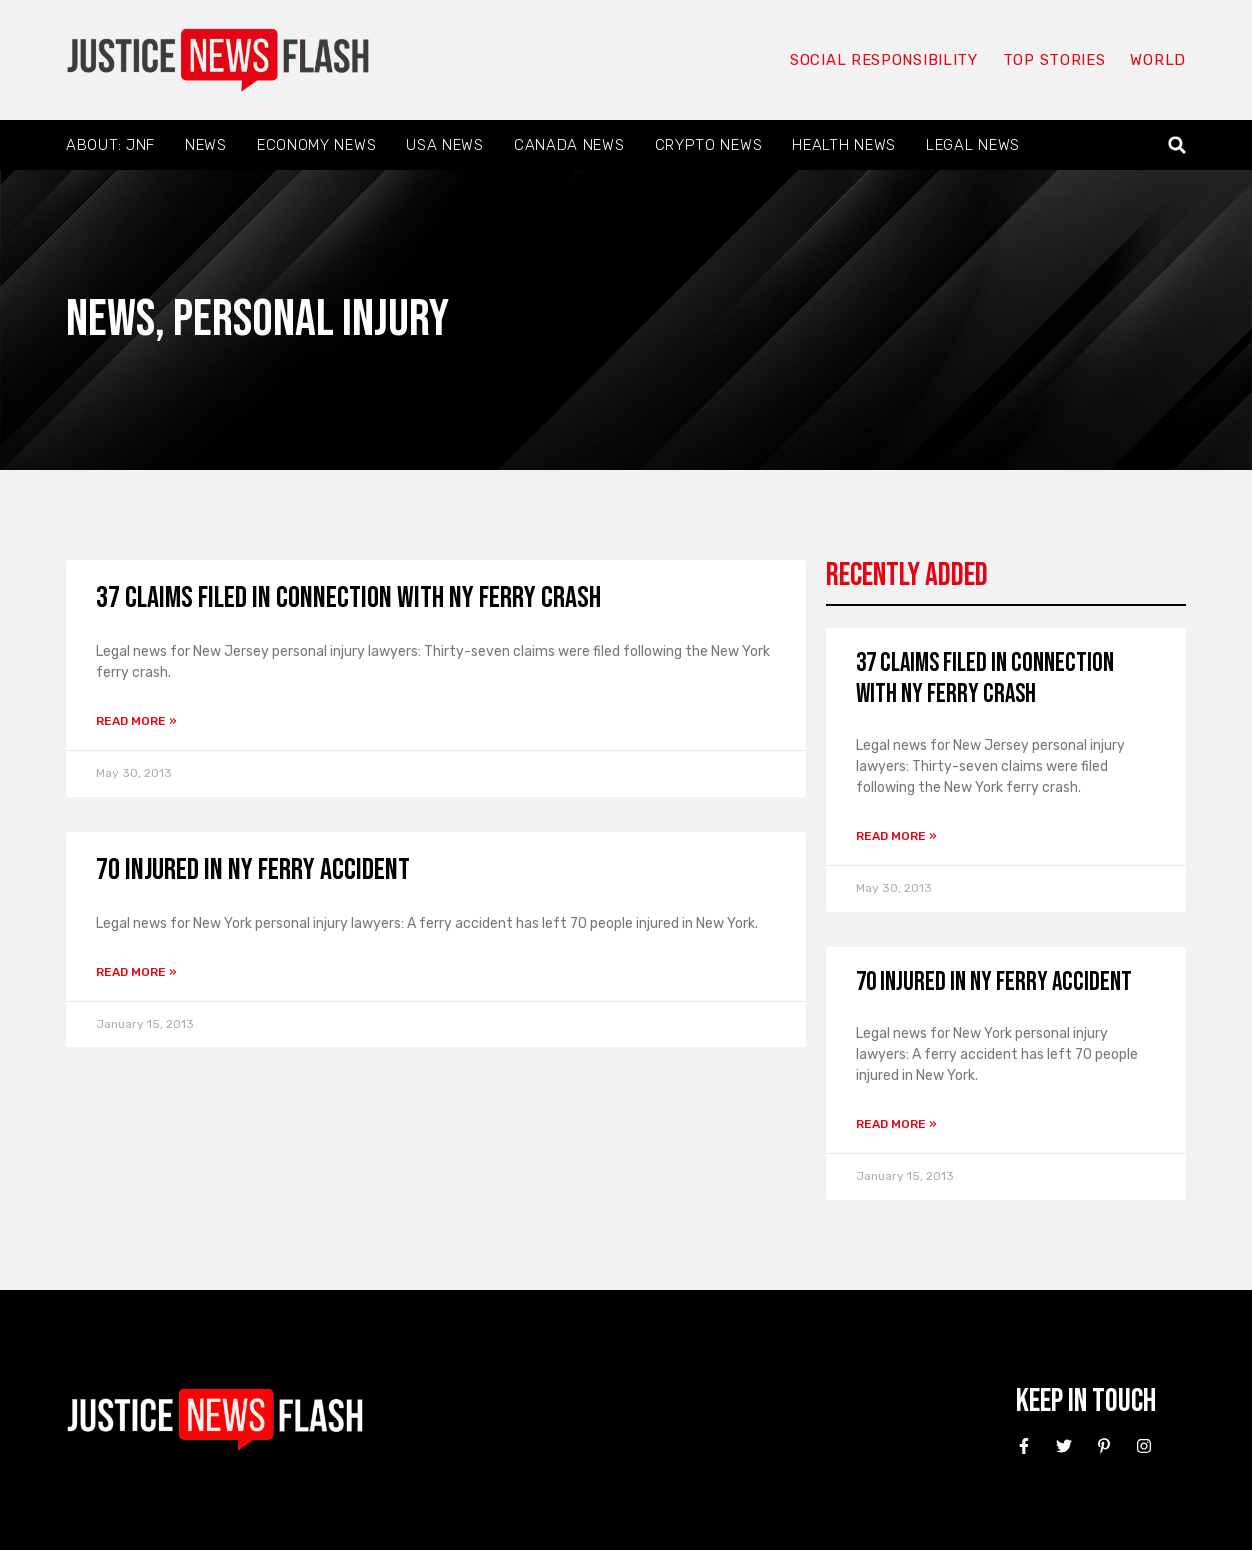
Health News (844, 145)
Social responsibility (884, 60)
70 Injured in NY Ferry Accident (253, 870)
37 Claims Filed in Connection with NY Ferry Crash (348, 598)
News (206, 145)
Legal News (973, 145)
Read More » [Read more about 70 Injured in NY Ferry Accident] (136, 972)
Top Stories (1054, 60)
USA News (445, 145)
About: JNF (110, 145)
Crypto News (709, 145)
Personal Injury (311, 319)
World (1158, 60)
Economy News (316, 145)
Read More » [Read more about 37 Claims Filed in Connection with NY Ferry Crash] (136, 721)
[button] (1177, 145)
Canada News (569, 145)
